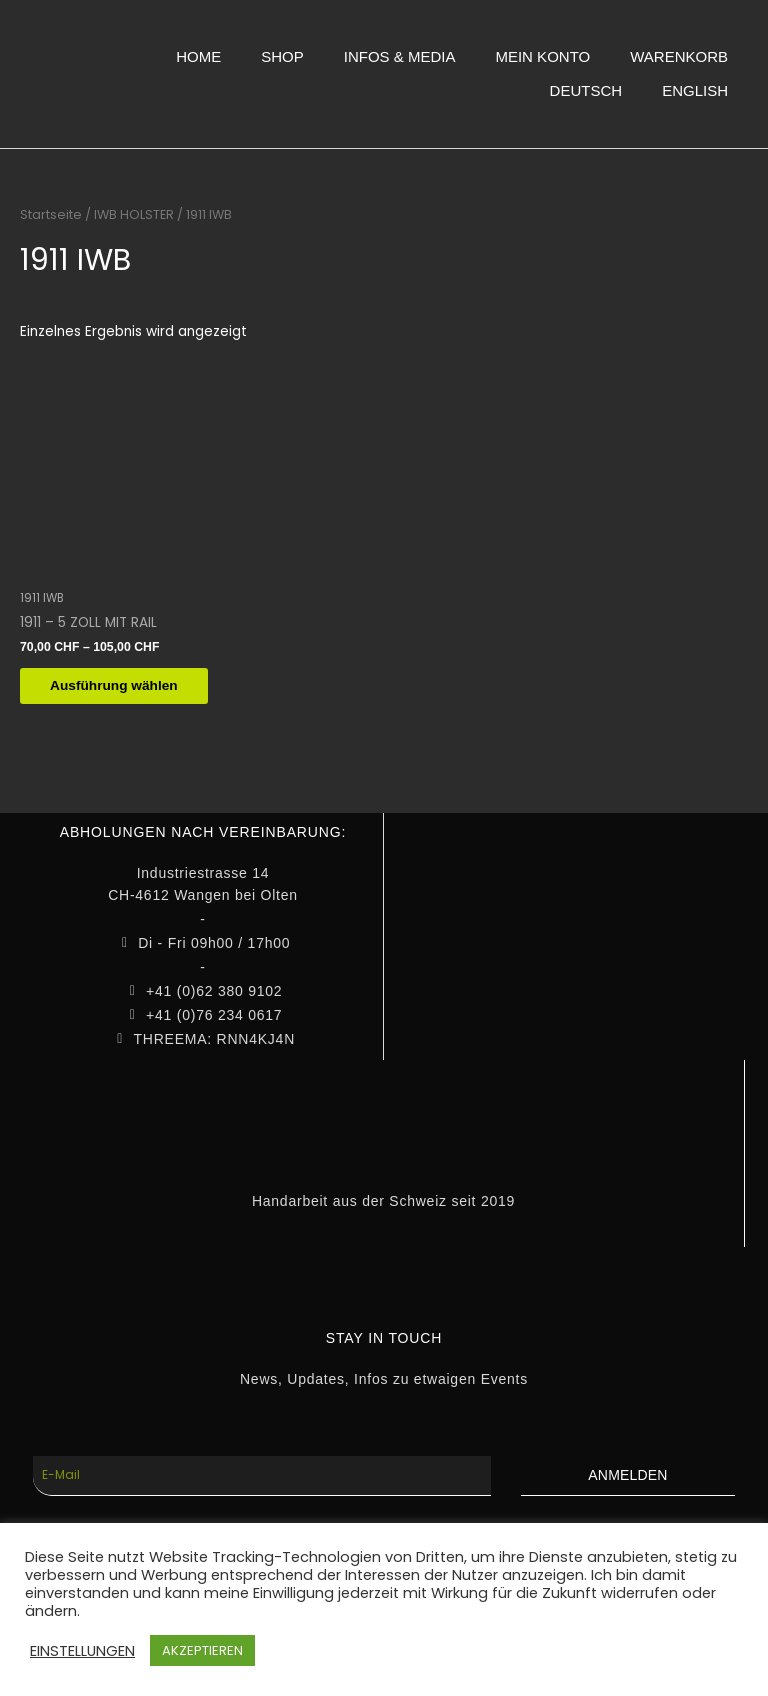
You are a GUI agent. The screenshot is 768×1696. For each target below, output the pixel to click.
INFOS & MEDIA (400, 56)
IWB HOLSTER (134, 214)
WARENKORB (679, 56)
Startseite (51, 214)
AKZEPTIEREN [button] (202, 1650)
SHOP (282, 56)
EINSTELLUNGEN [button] (82, 1651)
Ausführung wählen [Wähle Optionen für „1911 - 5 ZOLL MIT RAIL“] (124, 686)
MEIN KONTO (542, 56)
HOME (198, 56)
